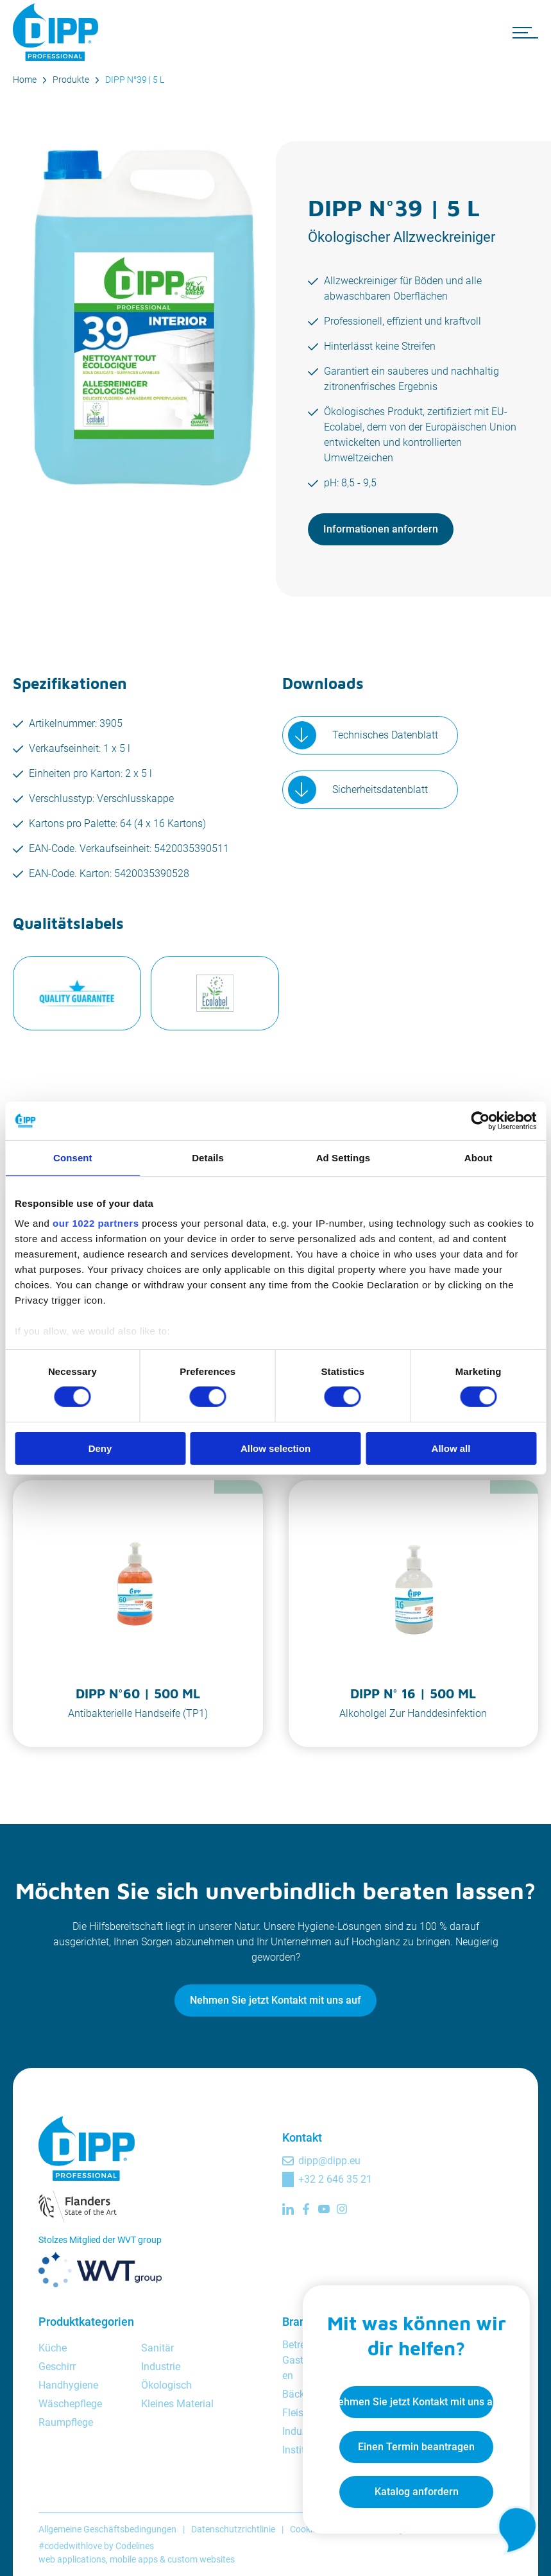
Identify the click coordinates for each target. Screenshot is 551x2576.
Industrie (160, 2366)
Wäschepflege (70, 2404)
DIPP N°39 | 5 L (134, 79)
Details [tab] (208, 1157)
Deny (100, 1448)
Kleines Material (177, 2404)
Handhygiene (68, 2385)
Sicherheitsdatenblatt (380, 789)
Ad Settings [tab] (343, 1157)
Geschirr (57, 2366)
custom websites (201, 2559)
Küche (52, 2348)
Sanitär (157, 2348)
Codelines (134, 2546)
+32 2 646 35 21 (335, 2179)
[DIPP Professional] (58, 32)
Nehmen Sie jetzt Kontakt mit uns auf (275, 2000)
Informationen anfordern (380, 529)
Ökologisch (166, 2385)
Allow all (451, 1448)
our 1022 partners (96, 1223)
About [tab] (478, 1157)
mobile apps (134, 2559)
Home (25, 79)
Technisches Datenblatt (385, 735)
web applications (72, 2559)
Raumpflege (65, 2422)
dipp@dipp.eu (329, 2160)
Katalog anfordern (414, 2490)
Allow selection (275, 1448)
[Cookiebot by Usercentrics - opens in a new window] (480, 1120)
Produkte (71, 79)
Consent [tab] (72, 1157)
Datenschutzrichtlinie (233, 2529)
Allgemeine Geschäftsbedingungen (107, 2529)
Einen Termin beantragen (413, 2445)
